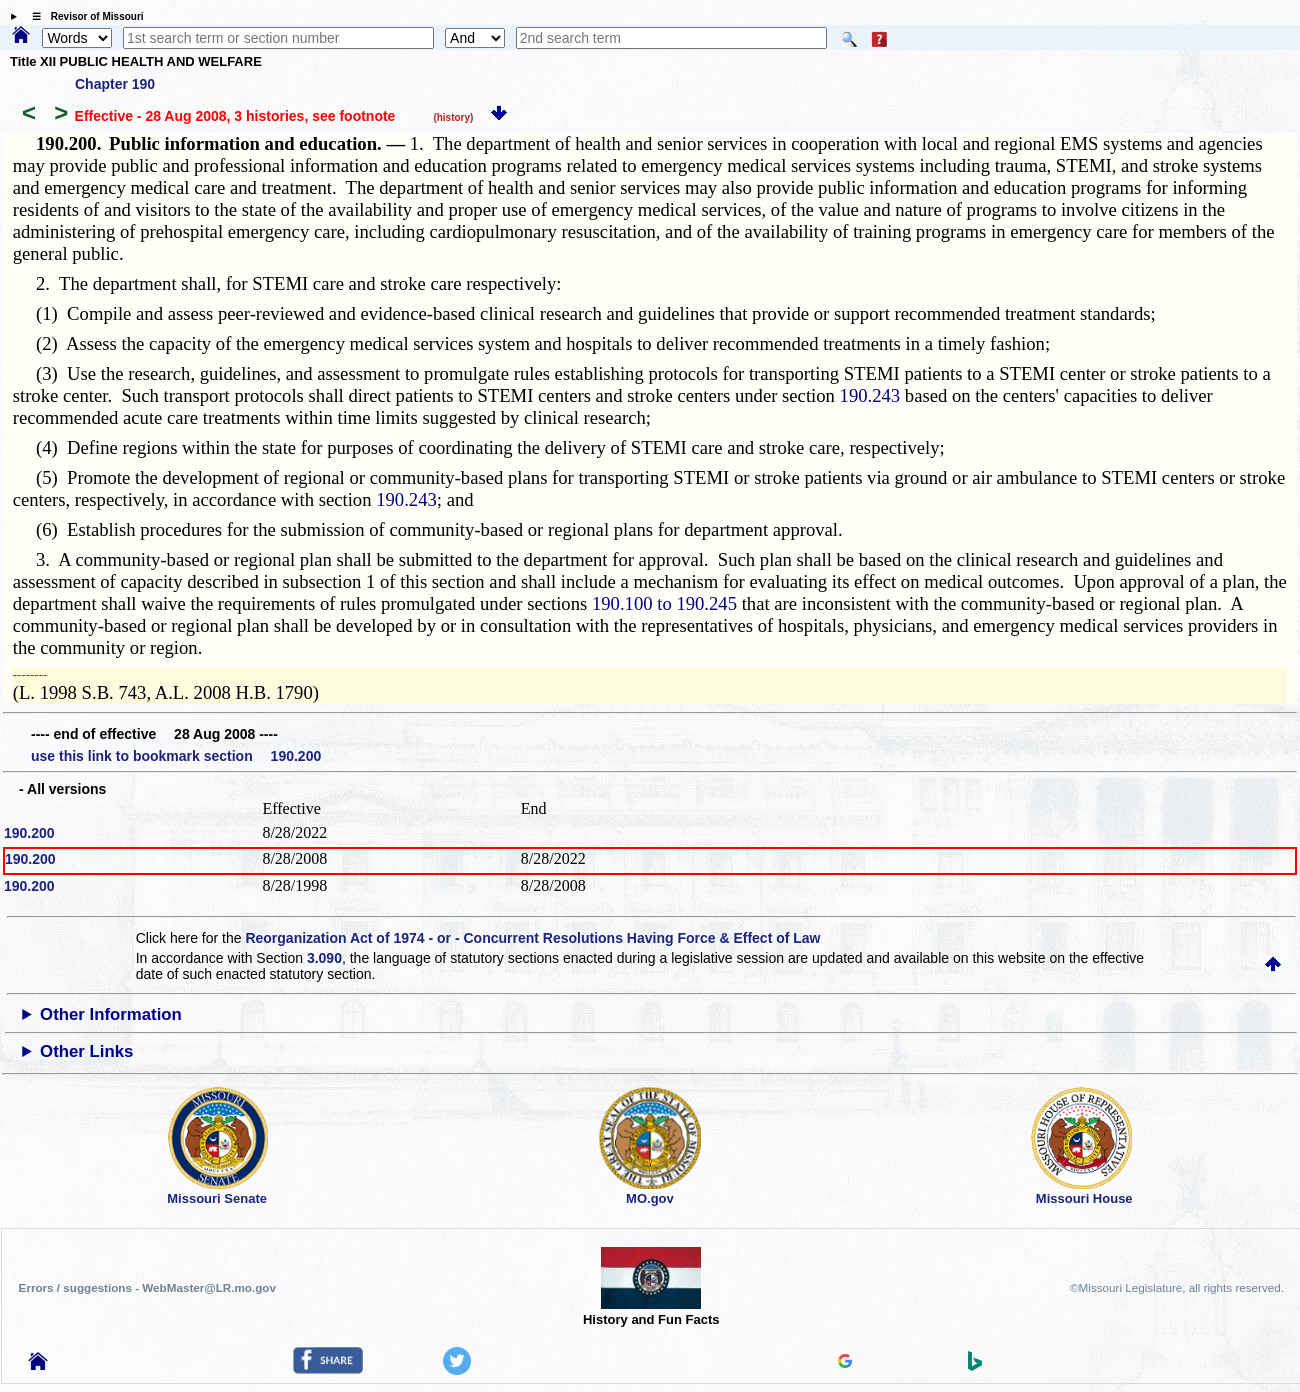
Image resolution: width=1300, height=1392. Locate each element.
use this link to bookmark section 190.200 (176, 756)
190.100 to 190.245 (664, 603)
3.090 (324, 958)
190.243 (870, 395)
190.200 (29, 833)
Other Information (111, 1014)
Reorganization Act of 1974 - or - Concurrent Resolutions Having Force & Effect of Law (532, 938)
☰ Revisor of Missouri (83, 16)
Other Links (86, 1051)
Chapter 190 (115, 84)
